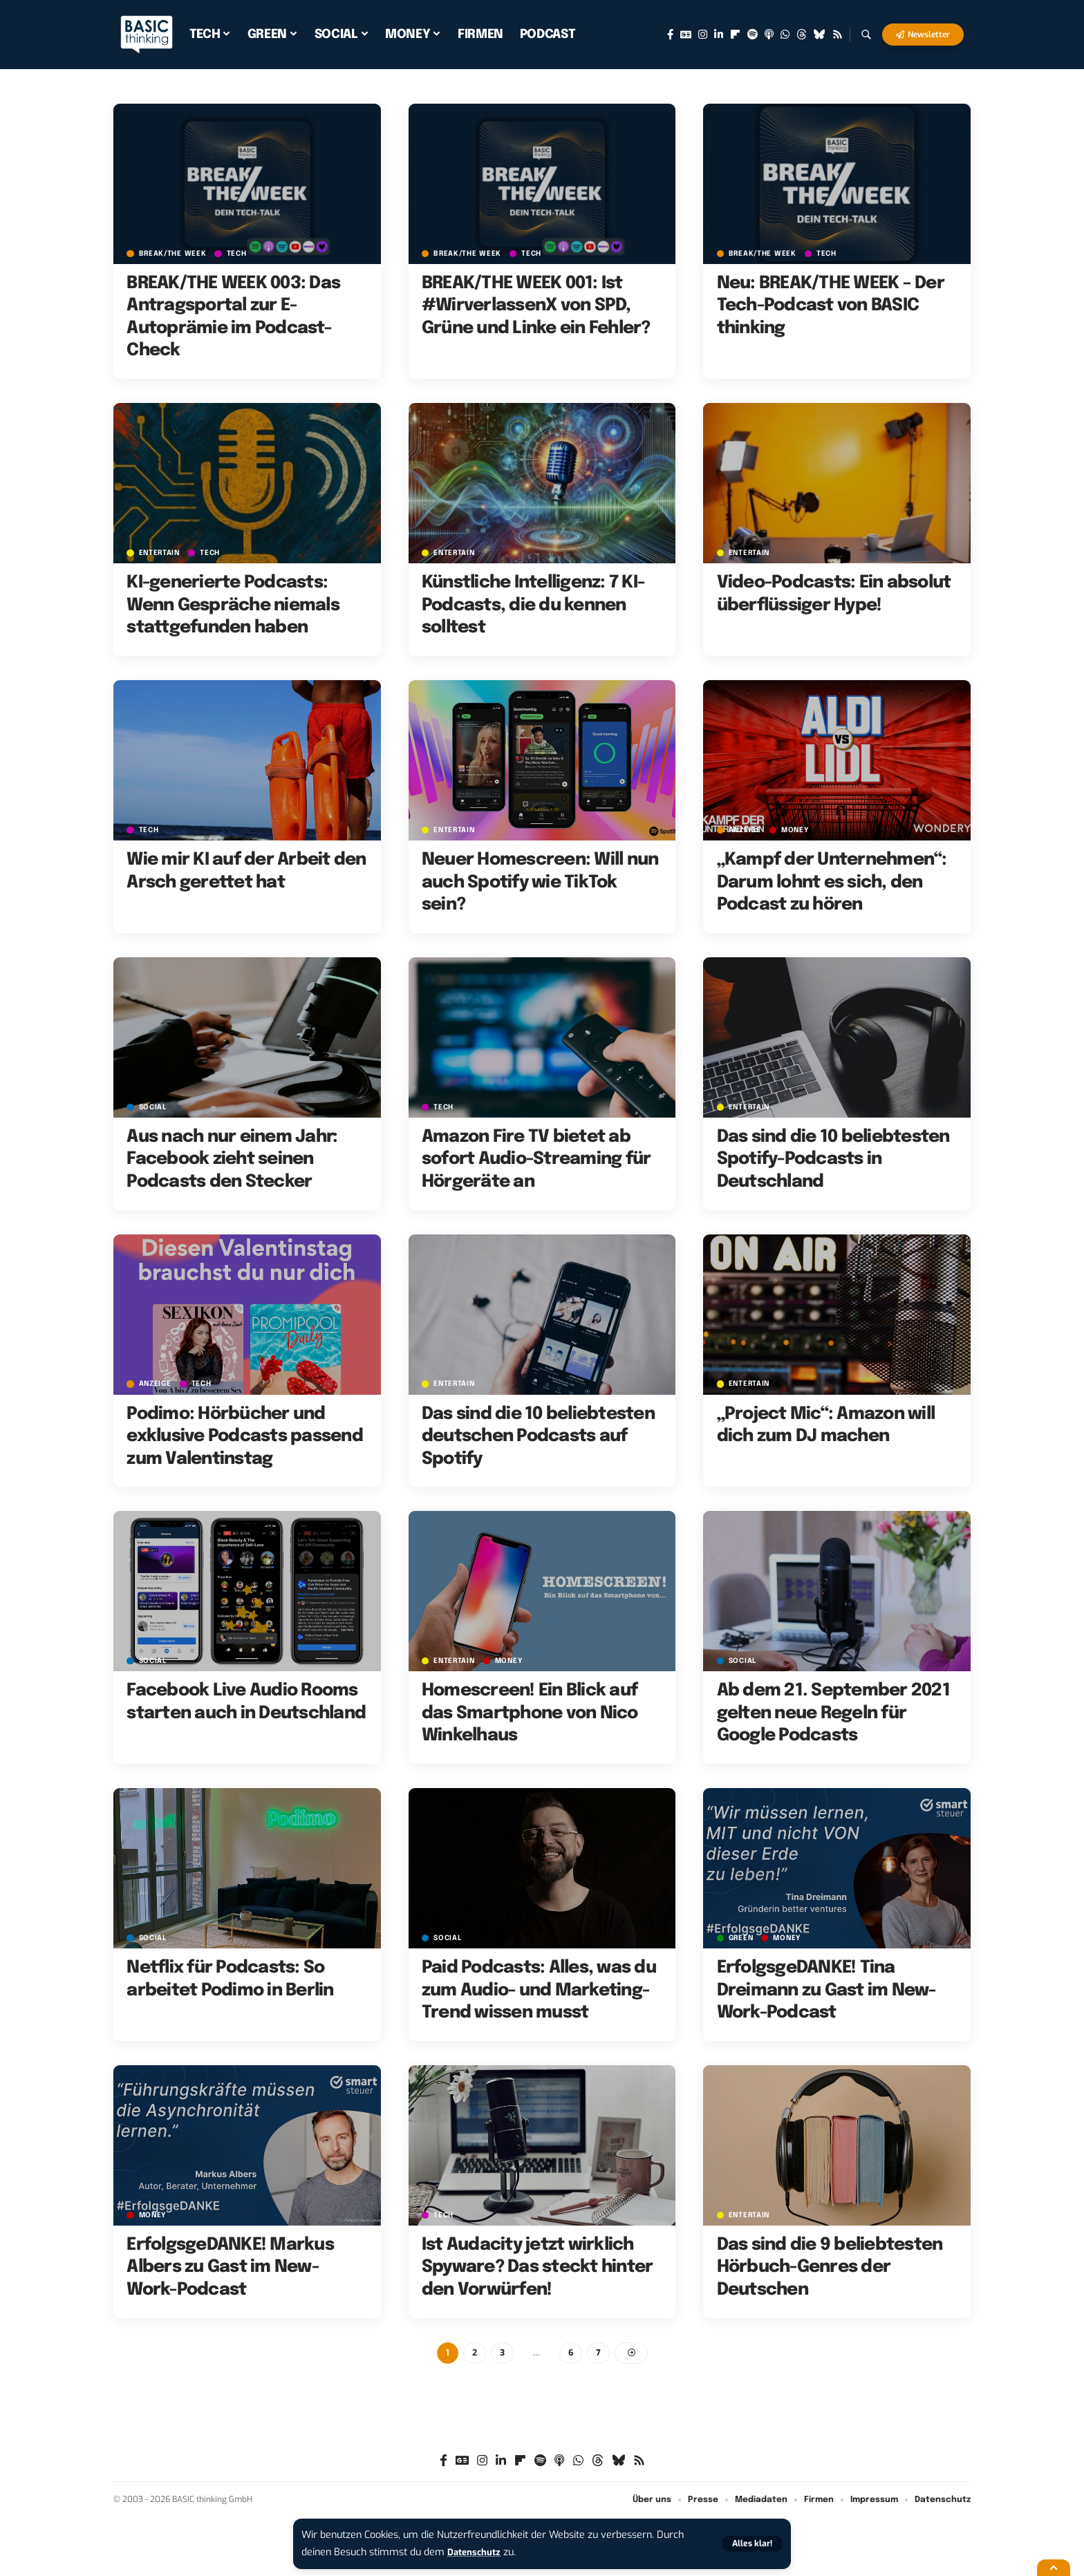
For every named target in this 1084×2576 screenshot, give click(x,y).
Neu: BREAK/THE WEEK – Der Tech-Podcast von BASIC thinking (830, 305)
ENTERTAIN (161, 552)
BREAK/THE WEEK (174, 253)
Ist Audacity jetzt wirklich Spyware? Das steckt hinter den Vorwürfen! (537, 2267)
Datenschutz (477, 2552)
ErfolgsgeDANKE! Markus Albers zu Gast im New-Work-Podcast (230, 2267)
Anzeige (746, 830)
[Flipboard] (735, 34)
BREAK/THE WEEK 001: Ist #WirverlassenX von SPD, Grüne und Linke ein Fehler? (536, 305)
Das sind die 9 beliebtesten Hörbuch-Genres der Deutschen (830, 2267)
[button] (751, 2544)
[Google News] (686, 34)
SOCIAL (154, 1107)
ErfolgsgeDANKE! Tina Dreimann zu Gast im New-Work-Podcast (826, 1990)
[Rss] (837, 34)
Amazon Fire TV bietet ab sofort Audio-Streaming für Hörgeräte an (536, 1159)
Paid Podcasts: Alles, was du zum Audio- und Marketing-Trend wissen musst (539, 1990)
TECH (241, 253)
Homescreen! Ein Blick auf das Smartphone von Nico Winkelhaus (530, 1713)
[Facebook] (670, 34)
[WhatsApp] (785, 34)
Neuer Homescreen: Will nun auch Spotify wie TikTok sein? (540, 882)
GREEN (742, 1938)
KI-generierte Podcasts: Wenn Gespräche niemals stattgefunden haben (233, 605)
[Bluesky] (819, 34)
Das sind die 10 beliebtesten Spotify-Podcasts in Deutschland (833, 1159)
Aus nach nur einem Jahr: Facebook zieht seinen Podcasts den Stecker (232, 1159)
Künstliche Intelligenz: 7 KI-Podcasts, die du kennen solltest (533, 605)
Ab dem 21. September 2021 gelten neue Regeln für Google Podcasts (833, 1713)
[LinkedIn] (719, 34)
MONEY (799, 830)
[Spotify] (752, 34)
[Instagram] (703, 34)
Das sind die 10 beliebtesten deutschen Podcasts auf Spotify (538, 1436)
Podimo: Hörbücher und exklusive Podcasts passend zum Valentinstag (245, 1436)
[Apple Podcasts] (769, 34)
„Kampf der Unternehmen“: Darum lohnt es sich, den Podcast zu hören (832, 882)
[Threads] (801, 34)
